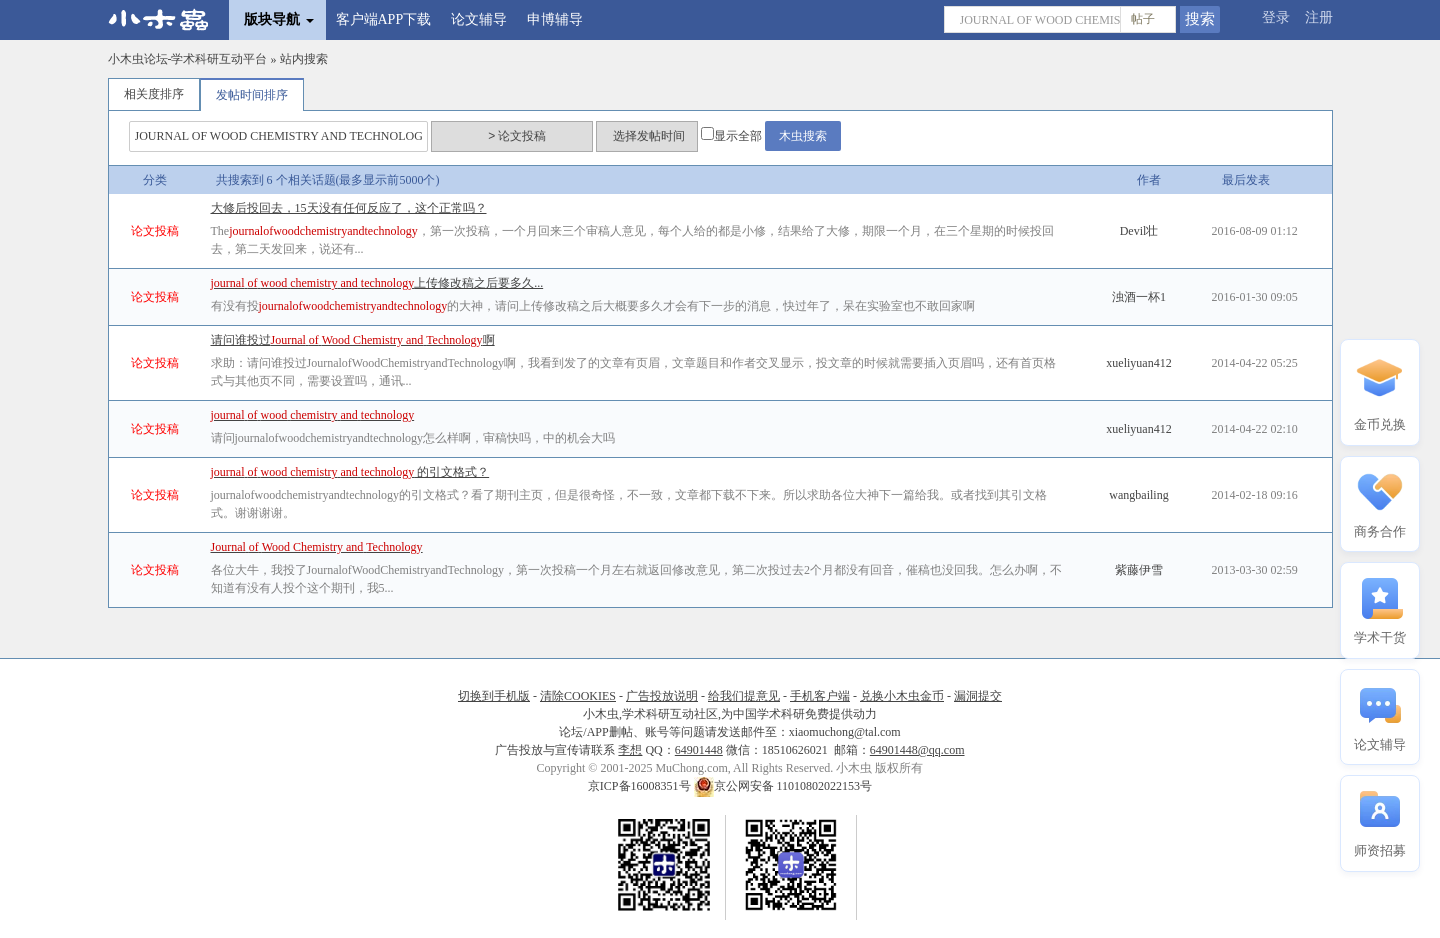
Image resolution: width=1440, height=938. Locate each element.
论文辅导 (479, 19)
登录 (1276, 17)
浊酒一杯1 (1139, 297)
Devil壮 (1139, 231)
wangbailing (1138, 495)
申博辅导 (555, 19)
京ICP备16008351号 (641, 786)
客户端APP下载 (384, 19)
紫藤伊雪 (1139, 570)
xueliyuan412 (1138, 363)
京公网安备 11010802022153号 (783, 786)
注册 (1319, 17)
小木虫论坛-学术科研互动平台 (188, 59)
